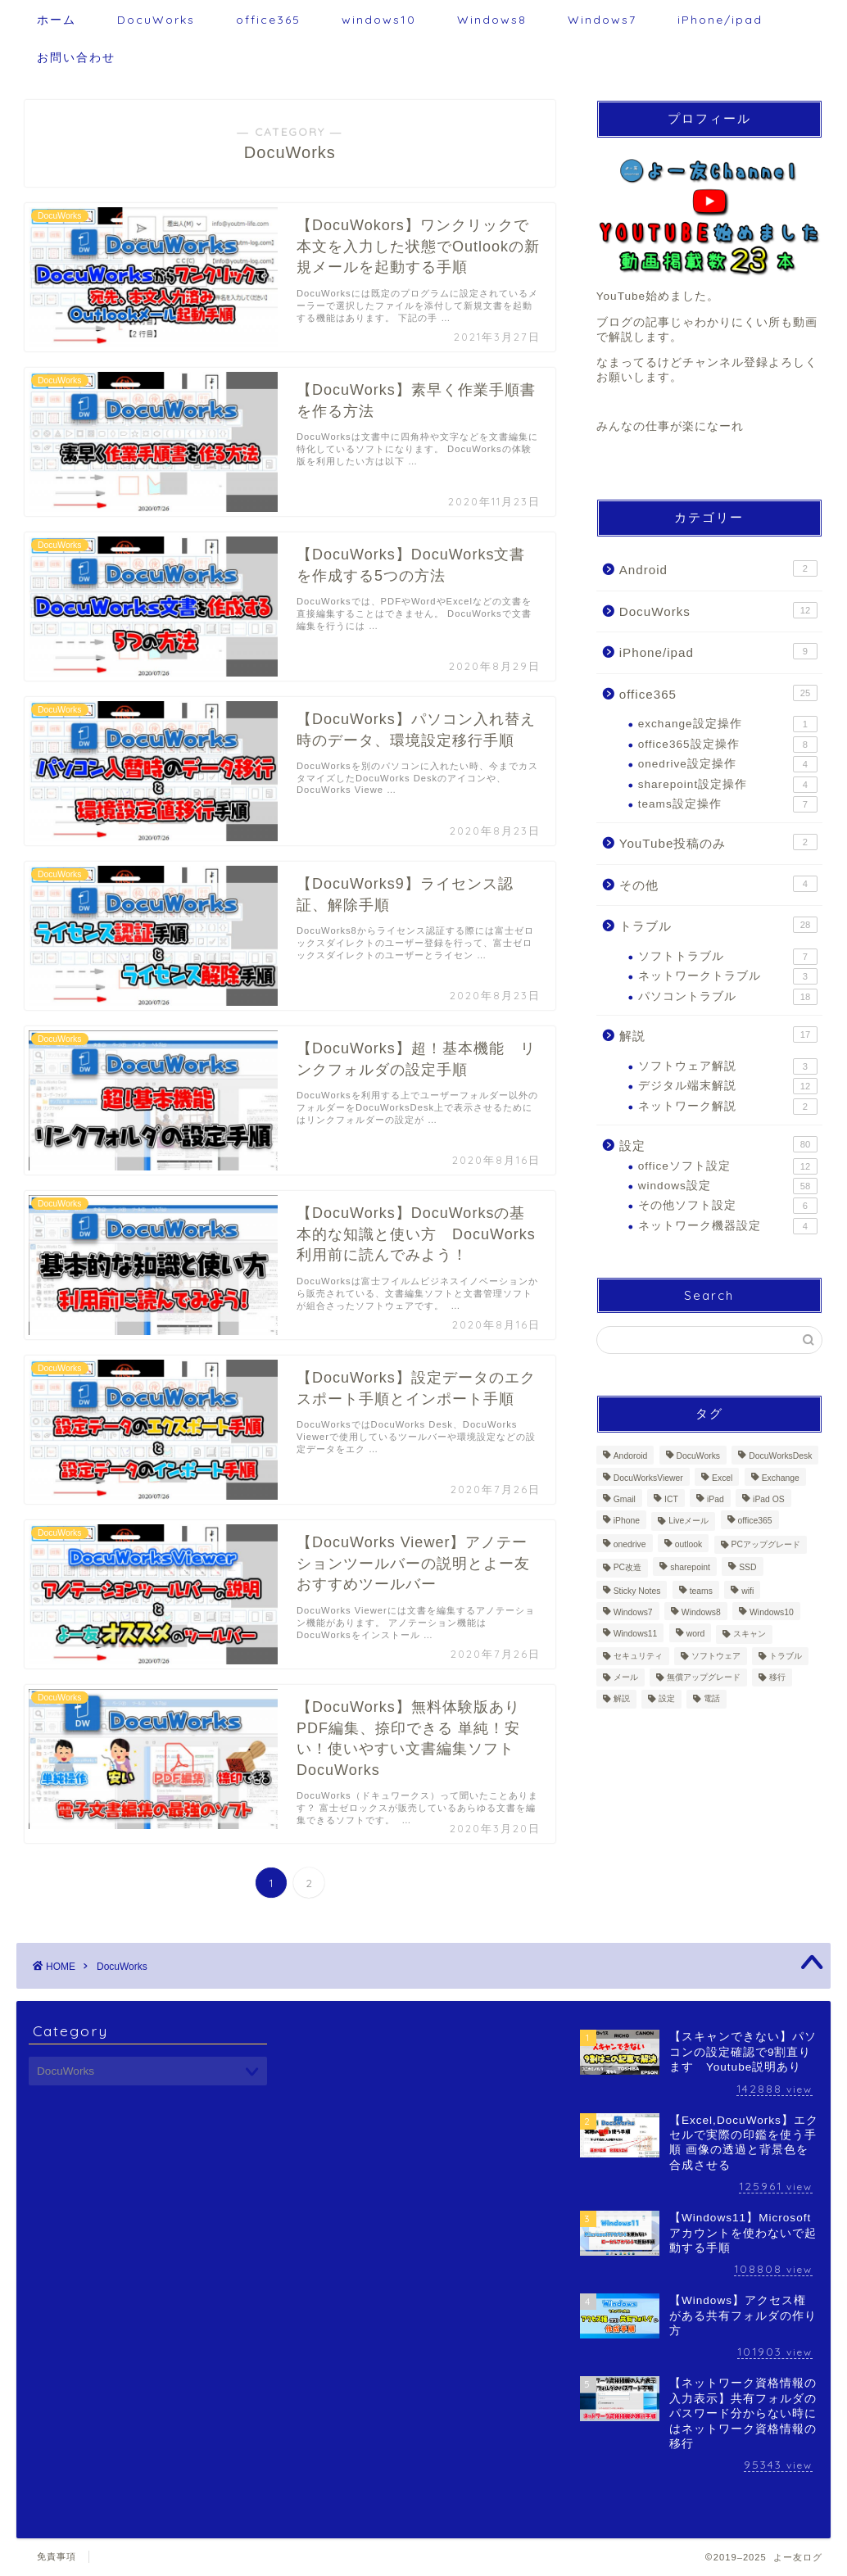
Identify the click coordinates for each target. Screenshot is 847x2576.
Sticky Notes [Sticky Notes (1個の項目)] (637, 1591)
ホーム (56, 19)
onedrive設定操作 (728, 764)
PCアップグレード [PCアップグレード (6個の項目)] (766, 1544)
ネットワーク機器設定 (728, 1226)
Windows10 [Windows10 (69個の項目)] (772, 1612)
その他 (718, 884)
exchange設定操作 (728, 724)
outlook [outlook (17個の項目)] (689, 1544)
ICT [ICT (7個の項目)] (671, 1499)
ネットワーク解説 (728, 1106)
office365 (268, 19)
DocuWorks (156, 19)
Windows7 (602, 19)
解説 (718, 1034)
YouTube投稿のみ (718, 842)
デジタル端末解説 (728, 1086)
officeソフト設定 (728, 1166)
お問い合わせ (76, 57)
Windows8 (492, 19)
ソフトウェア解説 (728, 1066)
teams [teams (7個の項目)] (701, 1591)
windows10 (379, 19)
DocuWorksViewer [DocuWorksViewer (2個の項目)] (648, 1478)
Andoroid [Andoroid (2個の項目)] (631, 1456)
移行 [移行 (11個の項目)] (777, 1677)
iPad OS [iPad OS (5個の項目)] (769, 1499)
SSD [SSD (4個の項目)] (747, 1568)
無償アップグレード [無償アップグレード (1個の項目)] (704, 1677)
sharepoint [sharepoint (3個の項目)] (690, 1568)
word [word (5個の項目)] (695, 1634)
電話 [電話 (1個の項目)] (712, 1699)
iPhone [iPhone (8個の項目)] (627, 1521)
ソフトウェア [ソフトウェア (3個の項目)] (716, 1655)
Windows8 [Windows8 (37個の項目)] (701, 1612)
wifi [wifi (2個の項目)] (747, 1591)
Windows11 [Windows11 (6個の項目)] (636, 1634)
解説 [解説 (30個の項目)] (622, 1699)
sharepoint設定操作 (728, 784)
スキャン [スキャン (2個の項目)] (749, 1634)
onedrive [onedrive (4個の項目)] (630, 1544)
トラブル (718, 925)
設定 (718, 1144)
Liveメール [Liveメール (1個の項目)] (688, 1521)
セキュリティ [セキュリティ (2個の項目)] (638, 1655)
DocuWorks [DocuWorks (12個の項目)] (699, 1456)
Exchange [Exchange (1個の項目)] (780, 1478)
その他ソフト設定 (728, 1205)
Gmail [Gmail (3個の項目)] (625, 1499)
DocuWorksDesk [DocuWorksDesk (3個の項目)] (780, 1456)
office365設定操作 (728, 744)
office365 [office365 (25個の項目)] (755, 1521)
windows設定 (728, 1186)
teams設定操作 (728, 804)
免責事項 (56, 2556)
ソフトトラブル (728, 956)
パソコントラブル (728, 997)
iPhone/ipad (720, 19)
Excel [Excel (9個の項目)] (722, 1478)
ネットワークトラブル (728, 976)
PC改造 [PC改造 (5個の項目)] (627, 1568)
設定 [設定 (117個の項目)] (667, 1699)
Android (718, 568)
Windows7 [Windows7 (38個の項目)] (633, 1612)
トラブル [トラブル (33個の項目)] (785, 1655)
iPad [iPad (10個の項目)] (715, 1499)
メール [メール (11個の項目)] (626, 1677)
